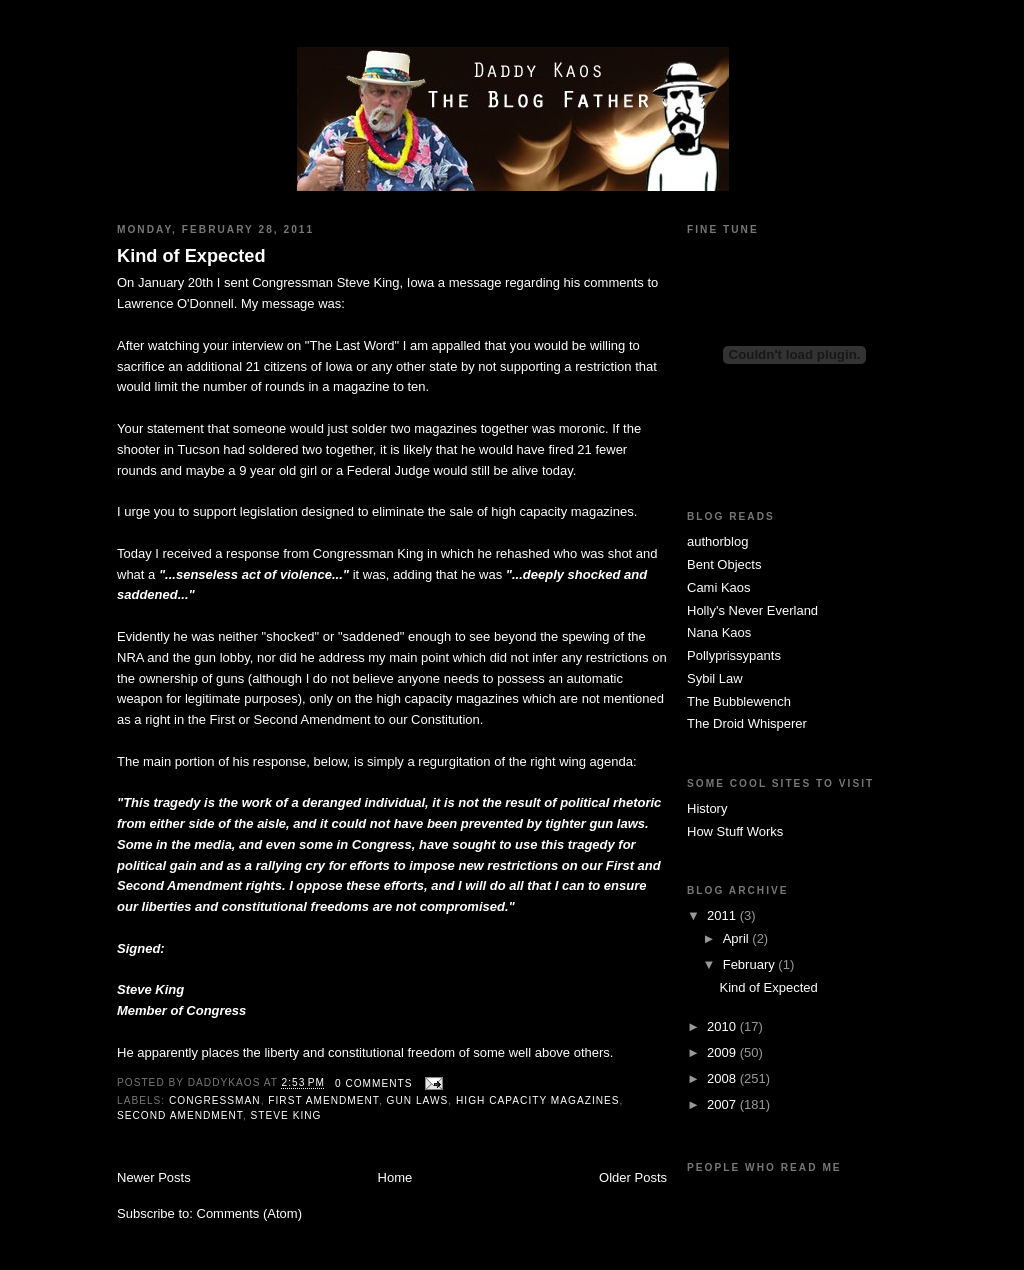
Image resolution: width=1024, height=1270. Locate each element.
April (738, 938)
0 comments (374, 1083)
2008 (723, 1078)
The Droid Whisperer (747, 723)
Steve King (286, 1115)
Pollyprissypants (734, 655)
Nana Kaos (719, 632)
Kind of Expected (191, 256)
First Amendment (323, 1100)
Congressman (215, 1100)
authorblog (717, 541)
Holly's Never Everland (752, 610)
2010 (723, 1026)
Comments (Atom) (249, 1213)
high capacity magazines (538, 1100)
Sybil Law (715, 678)
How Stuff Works (735, 831)
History (707, 808)
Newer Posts (154, 1177)
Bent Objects (724, 564)
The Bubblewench (739, 701)
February (751, 964)
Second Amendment (180, 1115)
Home (395, 1177)
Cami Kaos (719, 587)
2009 (723, 1052)
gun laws (418, 1100)
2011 (723, 915)
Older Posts (633, 1177)
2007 (723, 1104)
